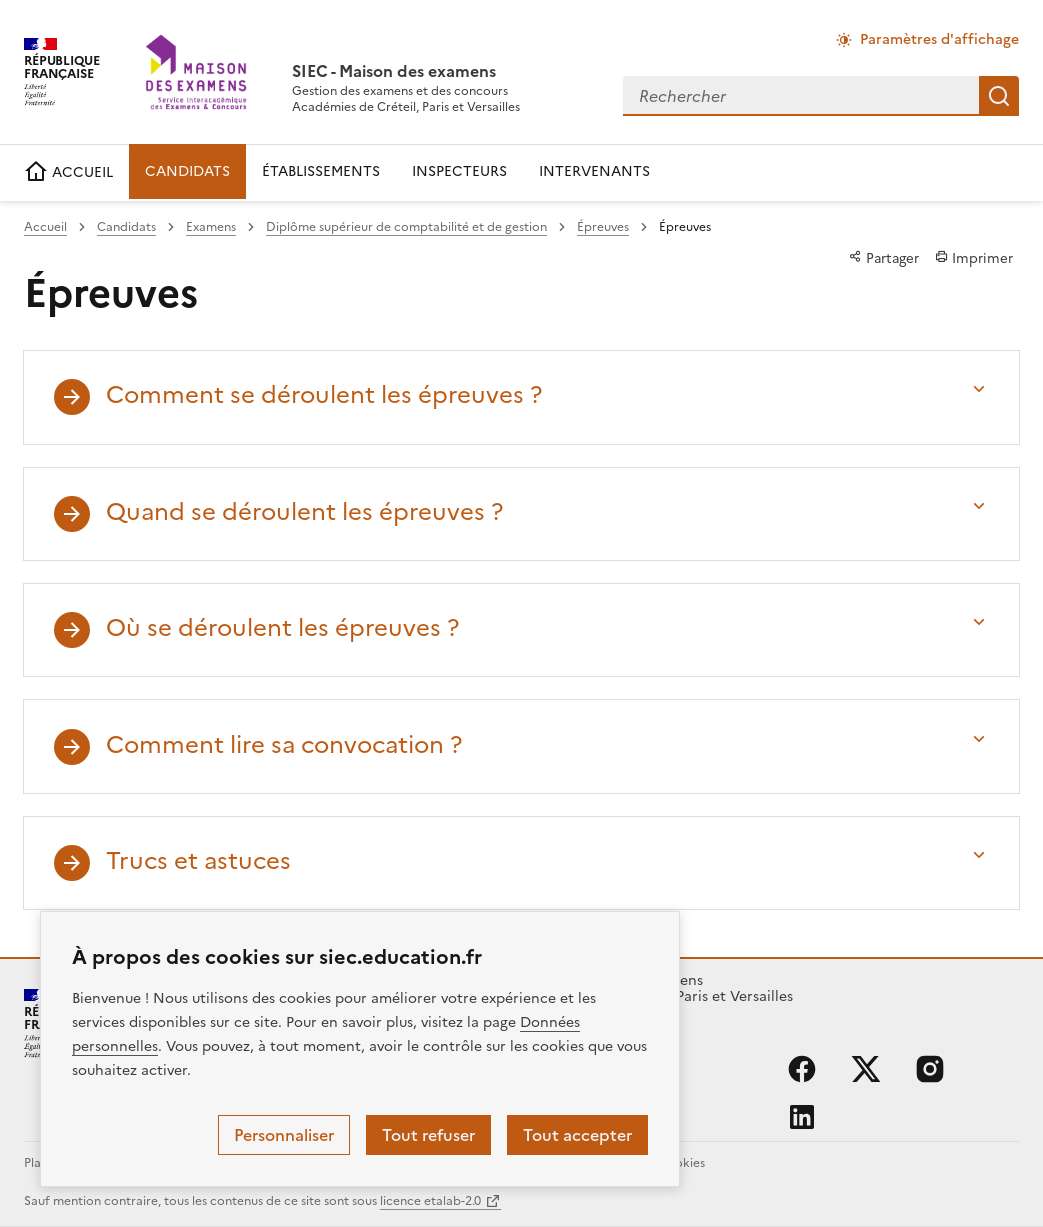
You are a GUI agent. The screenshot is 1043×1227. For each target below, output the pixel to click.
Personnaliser (284, 1135)
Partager (884, 258)
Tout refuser (428, 1135)
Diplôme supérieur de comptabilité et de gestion (406, 227)
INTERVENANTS (594, 171)
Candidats (126, 227)
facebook (802, 1069)
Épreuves (603, 227)
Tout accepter (577, 1135)
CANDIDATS (187, 171)
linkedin (802, 1117)
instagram (930, 1069)
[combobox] (801, 96)
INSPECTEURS (459, 171)
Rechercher (999, 96)
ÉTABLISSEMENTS (321, 171)
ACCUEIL (68, 172)
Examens (211, 227)
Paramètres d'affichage (939, 39)
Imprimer (974, 258)
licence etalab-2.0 (430, 1201)
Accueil (45, 227)
